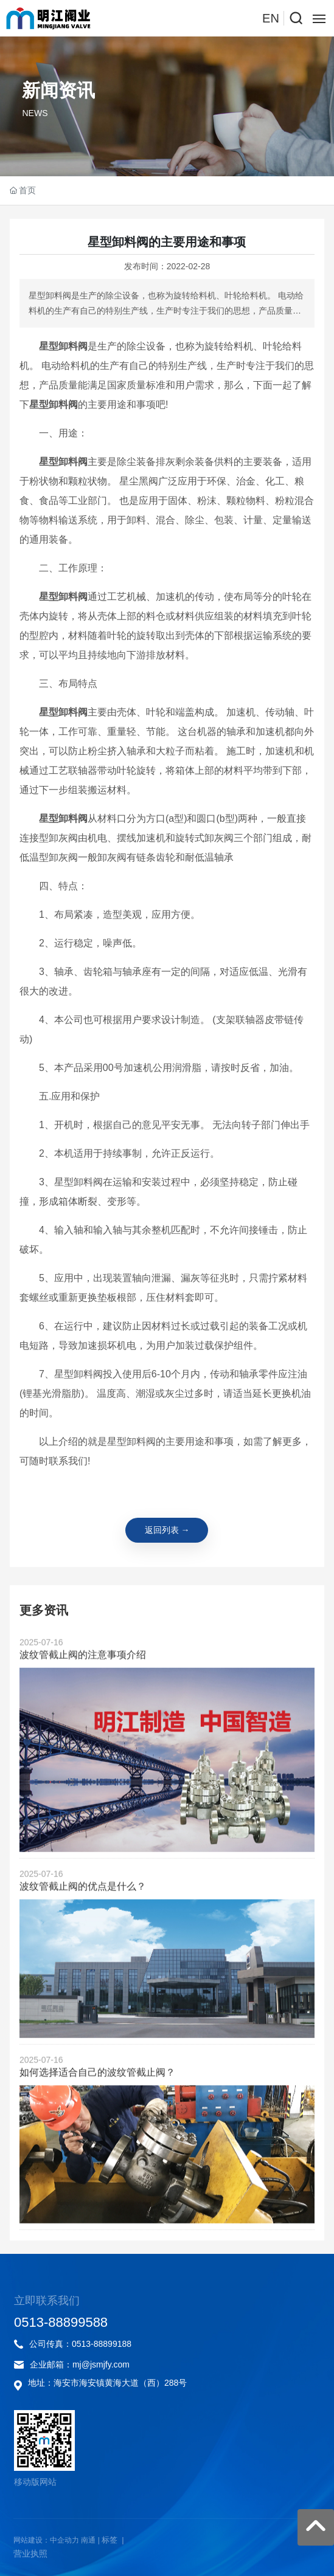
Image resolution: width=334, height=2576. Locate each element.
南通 (88, 2540)
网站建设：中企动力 (46, 2540)
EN (270, 18)
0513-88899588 (61, 2322)
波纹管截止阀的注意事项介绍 (82, 1715)
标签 (109, 2539)
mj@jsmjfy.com (101, 2364)
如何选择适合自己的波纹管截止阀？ (97, 2132)
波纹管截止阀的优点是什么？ (82, 1946)
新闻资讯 (58, 90)
